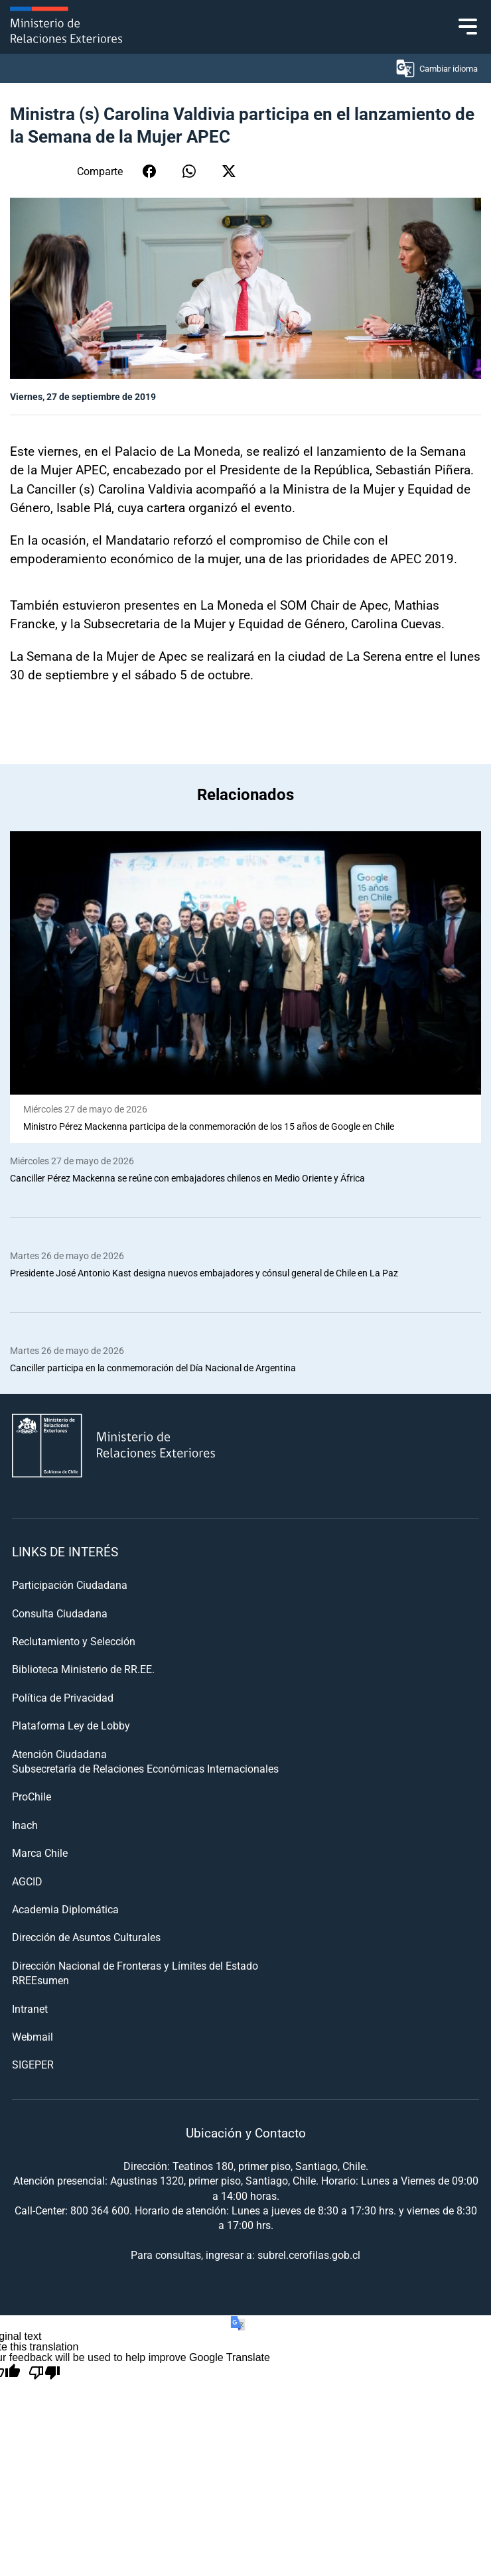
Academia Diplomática (65, 1909)
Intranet (30, 2008)
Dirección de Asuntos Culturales (86, 1937)
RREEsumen (40, 1980)
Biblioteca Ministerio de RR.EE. (83, 1669)
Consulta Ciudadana (59, 1613)
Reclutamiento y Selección (73, 1641)
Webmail (32, 2036)
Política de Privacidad (62, 1697)
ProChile (31, 1796)
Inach (25, 1825)
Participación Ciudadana (69, 1585)
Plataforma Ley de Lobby (71, 1725)
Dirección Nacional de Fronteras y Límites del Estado (135, 1965)
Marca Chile (40, 1853)
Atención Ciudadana (59, 1754)
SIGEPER (33, 2064)
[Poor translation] (44, 2373)
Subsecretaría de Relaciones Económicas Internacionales (145, 1768)
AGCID (27, 1881)
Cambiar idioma (436, 68)
